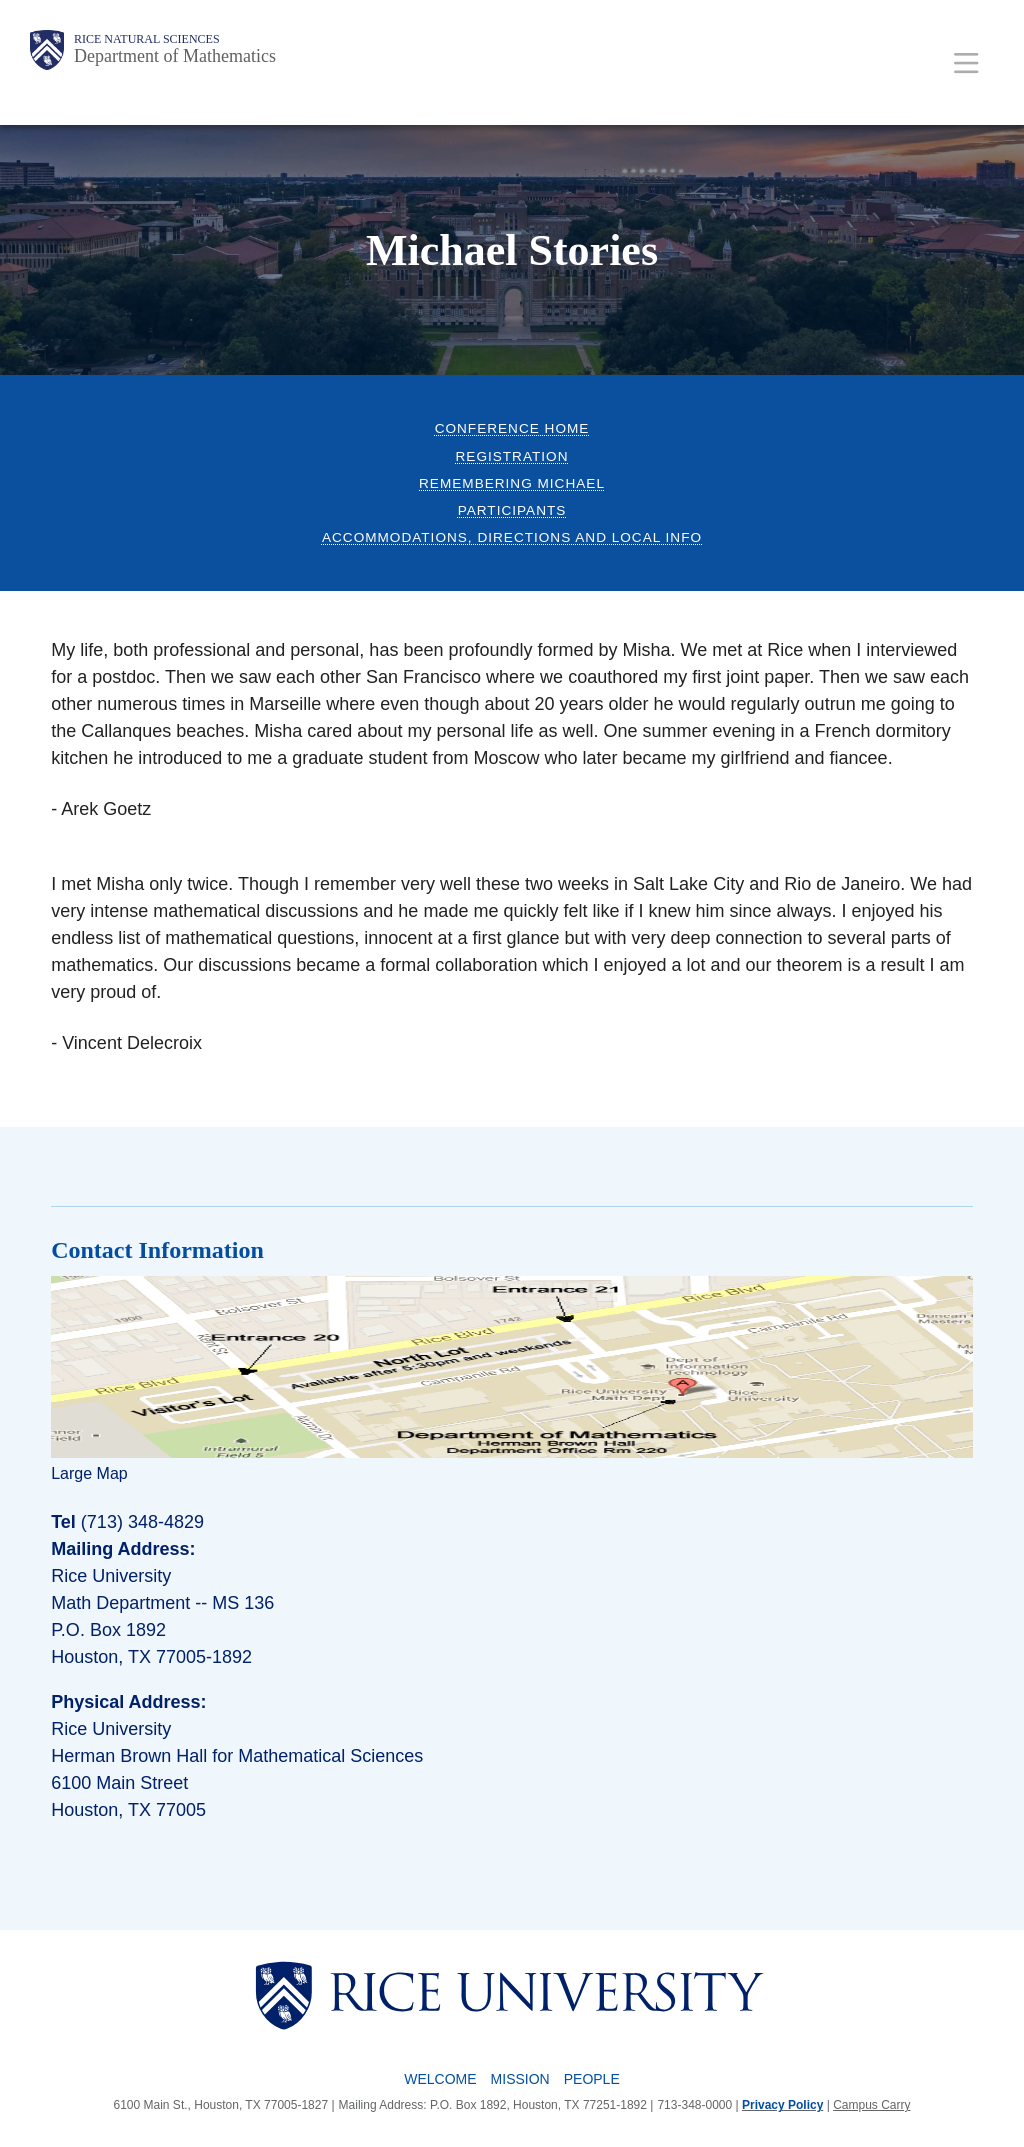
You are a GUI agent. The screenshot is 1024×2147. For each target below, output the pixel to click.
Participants (512, 510)
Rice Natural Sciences (147, 39)
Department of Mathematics (175, 56)
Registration (512, 456)
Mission (520, 2079)
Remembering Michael (512, 483)
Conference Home (512, 428)
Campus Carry (871, 2105)
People (592, 2079)
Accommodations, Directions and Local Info (512, 537)
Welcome (440, 2079)
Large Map (89, 1473)
